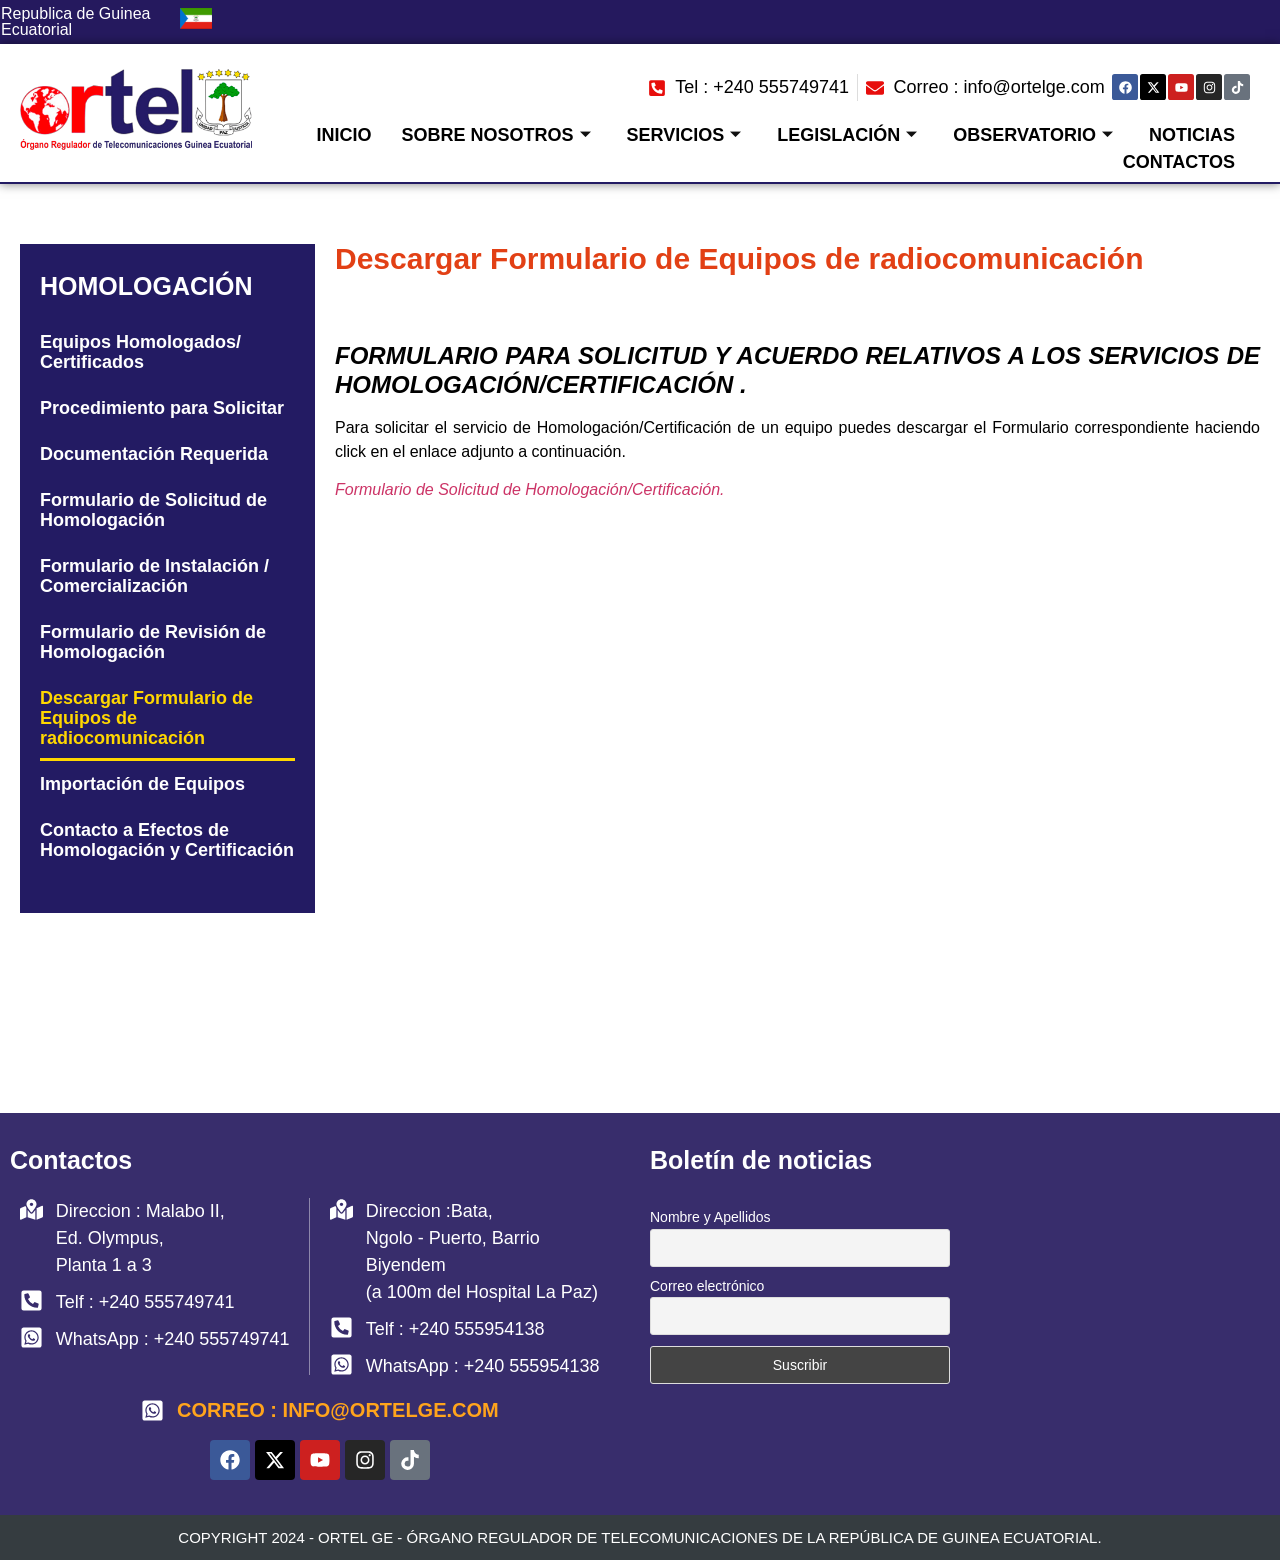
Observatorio (1033, 135)
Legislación (847, 135)
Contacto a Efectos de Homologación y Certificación (167, 840)
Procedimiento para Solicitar (162, 408)
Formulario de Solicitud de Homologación (153, 510)
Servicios (684, 135)
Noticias (1192, 135)
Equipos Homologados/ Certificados (140, 352)
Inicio (344, 135)
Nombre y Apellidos (710, 1217)
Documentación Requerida (154, 454)
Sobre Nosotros (496, 135)
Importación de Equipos (142, 784)
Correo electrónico (707, 1286)
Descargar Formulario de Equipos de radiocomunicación (146, 718)
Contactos (1179, 162)
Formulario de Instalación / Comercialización (154, 576)
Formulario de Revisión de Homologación (153, 642)
